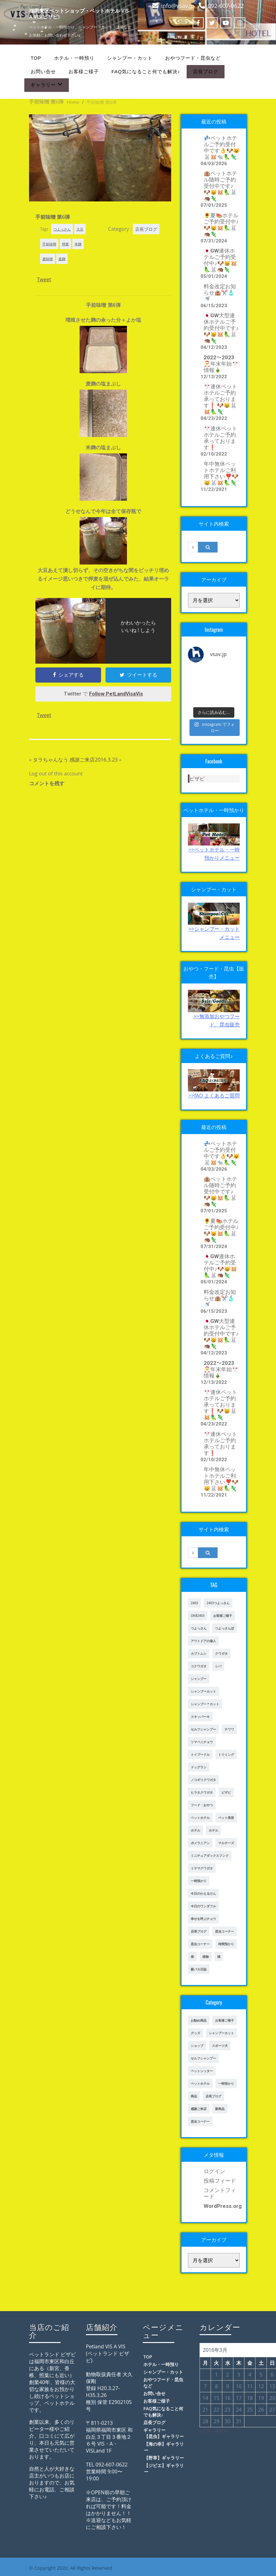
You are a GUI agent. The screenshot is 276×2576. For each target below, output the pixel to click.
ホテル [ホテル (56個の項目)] (213, 1830)
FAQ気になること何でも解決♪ (145, 71)
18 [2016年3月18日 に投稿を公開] (250, 2397)
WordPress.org (222, 2206)
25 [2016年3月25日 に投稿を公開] (250, 2409)
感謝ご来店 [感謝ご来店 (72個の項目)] (199, 2109)
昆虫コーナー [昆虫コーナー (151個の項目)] (200, 1944)
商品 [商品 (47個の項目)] (194, 2096)
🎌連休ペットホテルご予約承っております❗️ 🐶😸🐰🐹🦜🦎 (220, 399)
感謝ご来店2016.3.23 (93, 759)
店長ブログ (205, 71)
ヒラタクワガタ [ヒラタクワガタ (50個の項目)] (202, 1792)
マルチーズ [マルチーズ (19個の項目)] (226, 1843)
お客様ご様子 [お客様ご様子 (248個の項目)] (224, 2020)
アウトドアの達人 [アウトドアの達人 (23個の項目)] (203, 1641)
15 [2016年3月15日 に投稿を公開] (216, 2397)
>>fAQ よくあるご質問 (214, 1095)
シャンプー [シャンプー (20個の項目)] (199, 1678)
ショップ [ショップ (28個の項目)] (197, 2045)
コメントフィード (220, 2193)
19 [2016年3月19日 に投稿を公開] (261, 2397)
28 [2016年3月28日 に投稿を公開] (205, 2421)
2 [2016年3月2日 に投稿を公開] (227, 2374)
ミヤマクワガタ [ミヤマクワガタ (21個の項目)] (202, 1868)
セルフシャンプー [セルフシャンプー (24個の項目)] (203, 2058)
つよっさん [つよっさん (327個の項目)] (199, 1628)
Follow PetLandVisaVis (116, 694)
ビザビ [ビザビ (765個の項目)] (226, 1792)
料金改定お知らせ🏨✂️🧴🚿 (220, 292)
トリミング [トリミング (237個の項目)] (226, 1754)
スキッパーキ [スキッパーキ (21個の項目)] (200, 1716)
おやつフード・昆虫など (193, 58)
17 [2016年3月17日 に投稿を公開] (239, 2397)
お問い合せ (43, 71)
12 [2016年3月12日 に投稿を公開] (261, 2386)
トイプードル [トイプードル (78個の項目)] (200, 1754)
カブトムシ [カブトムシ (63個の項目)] (199, 1653)
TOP (36, 58)
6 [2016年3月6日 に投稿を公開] (272, 2374)
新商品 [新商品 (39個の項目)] (220, 2109)
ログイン (214, 2171)
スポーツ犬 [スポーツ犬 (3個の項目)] (220, 2045)
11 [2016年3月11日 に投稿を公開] (250, 2386)
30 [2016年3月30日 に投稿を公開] (228, 2421)
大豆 (79, 229)
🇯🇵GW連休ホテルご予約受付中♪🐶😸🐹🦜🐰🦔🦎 (220, 260)
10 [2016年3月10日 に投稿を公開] (239, 2386)
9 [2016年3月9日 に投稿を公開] (227, 2386)
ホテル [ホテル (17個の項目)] (195, 1830)
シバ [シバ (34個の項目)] (218, 1666)
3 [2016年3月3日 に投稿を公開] (238, 2374)
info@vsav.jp (177, 5)
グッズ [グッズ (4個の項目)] (195, 2033)
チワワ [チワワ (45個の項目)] (229, 1729)
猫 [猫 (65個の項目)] (218, 1956)
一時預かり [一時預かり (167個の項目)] (226, 2083)
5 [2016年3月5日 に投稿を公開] (261, 2374)
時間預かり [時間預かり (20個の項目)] (226, 1944)
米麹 (78, 244)
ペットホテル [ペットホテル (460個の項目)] (200, 1817)
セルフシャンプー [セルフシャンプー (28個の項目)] (203, 1729)
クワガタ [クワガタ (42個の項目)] (221, 1653)
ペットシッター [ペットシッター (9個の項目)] (202, 2071)
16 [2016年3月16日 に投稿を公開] (228, 2397)
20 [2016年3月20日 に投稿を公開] (272, 2397)
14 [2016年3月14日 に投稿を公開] (205, 2397)
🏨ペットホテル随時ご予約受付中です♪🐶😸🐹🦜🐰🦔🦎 (220, 186)
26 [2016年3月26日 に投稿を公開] (261, 2409)
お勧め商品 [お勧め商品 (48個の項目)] (199, 2020)
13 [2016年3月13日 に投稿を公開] (272, 2386)
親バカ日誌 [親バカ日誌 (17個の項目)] (199, 1969)
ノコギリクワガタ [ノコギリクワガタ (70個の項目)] (203, 1780)
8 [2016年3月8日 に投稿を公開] (216, 2386)
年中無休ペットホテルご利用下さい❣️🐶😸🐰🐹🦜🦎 (221, 473)
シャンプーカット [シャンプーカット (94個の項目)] (221, 2033)
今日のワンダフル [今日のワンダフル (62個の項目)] (203, 1906)
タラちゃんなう (50, 759)
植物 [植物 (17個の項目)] (205, 1956)
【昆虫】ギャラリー (164, 2436)
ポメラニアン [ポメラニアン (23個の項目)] (200, 1843)
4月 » (221, 2431)
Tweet (44, 279)
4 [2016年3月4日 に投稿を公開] (250, 2374)
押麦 (65, 244)
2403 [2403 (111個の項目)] (194, 1603)
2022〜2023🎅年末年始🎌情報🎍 (221, 363)
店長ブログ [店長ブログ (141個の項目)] (199, 1931)
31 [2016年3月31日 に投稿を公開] (239, 2421)
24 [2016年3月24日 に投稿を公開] (239, 2409)
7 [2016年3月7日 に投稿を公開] (205, 2386)
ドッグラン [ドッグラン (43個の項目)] (199, 1767)
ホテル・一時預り (74, 58)
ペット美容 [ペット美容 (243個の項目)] (226, 1817)
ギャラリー (47, 84)
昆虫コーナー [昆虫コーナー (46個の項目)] (224, 1931)
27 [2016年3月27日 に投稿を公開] (272, 2409)
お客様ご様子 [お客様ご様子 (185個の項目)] (222, 1615)
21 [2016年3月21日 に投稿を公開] (205, 2409)
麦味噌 (47, 258)
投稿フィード (220, 2181)
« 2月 (205, 2431)
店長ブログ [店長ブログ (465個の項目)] (213, 2096)
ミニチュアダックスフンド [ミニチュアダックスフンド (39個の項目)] (210, 1855)
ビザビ (197, 778)
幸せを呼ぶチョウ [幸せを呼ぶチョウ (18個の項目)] (203, 1918)
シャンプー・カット (130, 58)
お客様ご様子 (84, 71)
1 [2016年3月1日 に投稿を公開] (216, 2374)
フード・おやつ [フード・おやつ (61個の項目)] (202, 1805)
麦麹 (61, 258)
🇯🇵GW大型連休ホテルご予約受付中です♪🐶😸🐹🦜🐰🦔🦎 (221, 328)
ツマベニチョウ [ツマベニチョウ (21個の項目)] (202, 1742)
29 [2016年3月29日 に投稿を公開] (216, 2421)
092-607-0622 (225, 5)
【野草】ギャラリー (164, 2458)
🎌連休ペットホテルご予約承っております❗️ (220, 438)
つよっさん (62, 229)
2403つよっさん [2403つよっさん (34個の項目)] (218, 1603)
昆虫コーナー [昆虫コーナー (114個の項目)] (200, 2121)
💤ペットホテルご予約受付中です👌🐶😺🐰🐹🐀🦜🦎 (222, 147)
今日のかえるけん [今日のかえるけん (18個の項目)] (203, 1893)
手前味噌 (49, 244)
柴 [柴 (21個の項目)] (192, 1956)
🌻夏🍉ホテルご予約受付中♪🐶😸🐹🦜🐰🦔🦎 (221, 224)
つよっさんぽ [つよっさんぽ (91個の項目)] (224, 1628)
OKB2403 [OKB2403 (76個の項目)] (198, 1615)
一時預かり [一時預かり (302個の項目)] (199, 1881)
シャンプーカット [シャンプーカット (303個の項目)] (203, 1691)
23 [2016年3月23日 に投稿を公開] (228, 2409)
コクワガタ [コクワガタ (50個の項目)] (199, 1666)
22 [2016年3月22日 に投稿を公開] (216, 2409)
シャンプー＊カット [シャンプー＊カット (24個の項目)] (205, 1704)
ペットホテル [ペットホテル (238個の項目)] (200, 2083)
